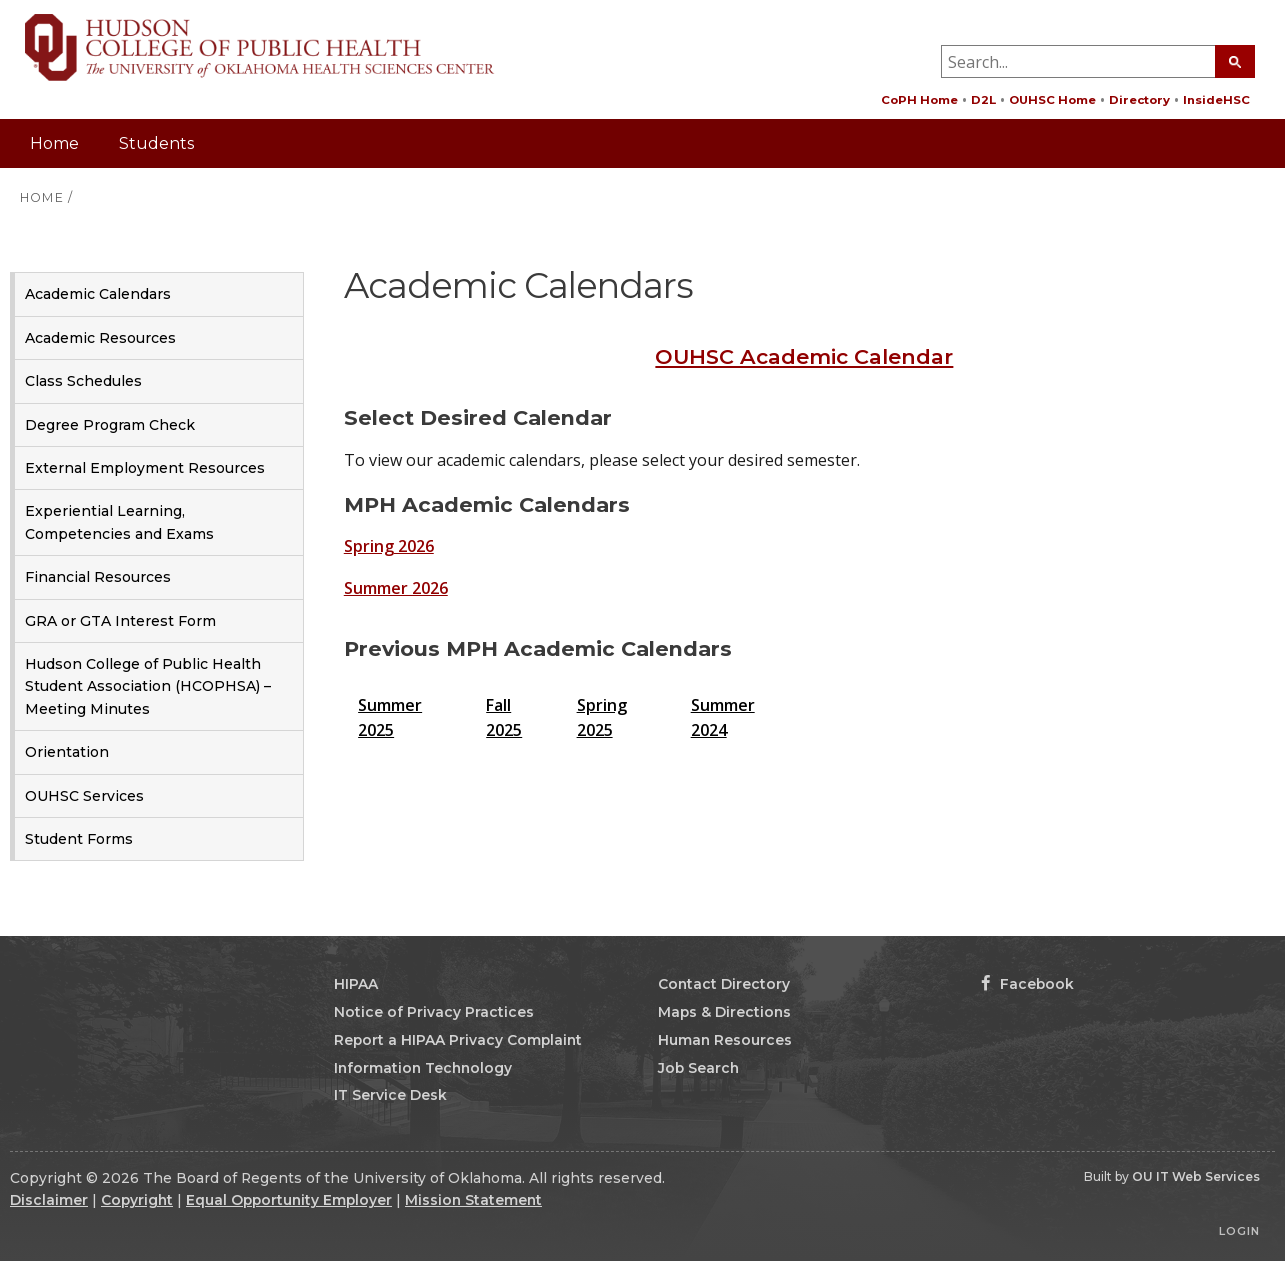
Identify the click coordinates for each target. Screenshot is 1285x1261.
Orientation (67, 752)
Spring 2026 (389, 546)
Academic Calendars (98, 294)
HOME (42, 197)
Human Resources (725, 1040)
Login (1239, 1231)
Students (156, 143)
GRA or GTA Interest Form (120, 621)
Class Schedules (83, 381)
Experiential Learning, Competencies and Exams (119, 522)
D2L (983, 100)
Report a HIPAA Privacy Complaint (458, 1040)
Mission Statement (473, 1200)
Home (54, 143)
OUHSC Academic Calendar (804, 356)
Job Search (698, 1068)
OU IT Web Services (1196, 1176)
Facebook (1027, 984)
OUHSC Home (1052, 100)
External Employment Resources (145, 468)
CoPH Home (919, 100)
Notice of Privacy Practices (434, 1012)
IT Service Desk (390, 1095)
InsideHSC (1216, 100)
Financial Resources (98, 577)
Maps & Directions (724, 1012)
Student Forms (79, 839)
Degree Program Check (110, 425)
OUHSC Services (84, 796)
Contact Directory (724, 984)
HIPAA (356, 984)
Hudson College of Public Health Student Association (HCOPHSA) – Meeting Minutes (148, 686)
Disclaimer (49, 1200)
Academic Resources (100, 338)
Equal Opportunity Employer (289, 1200)
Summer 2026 (396, 588)
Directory (1139, 100)
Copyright (137, 1200)
